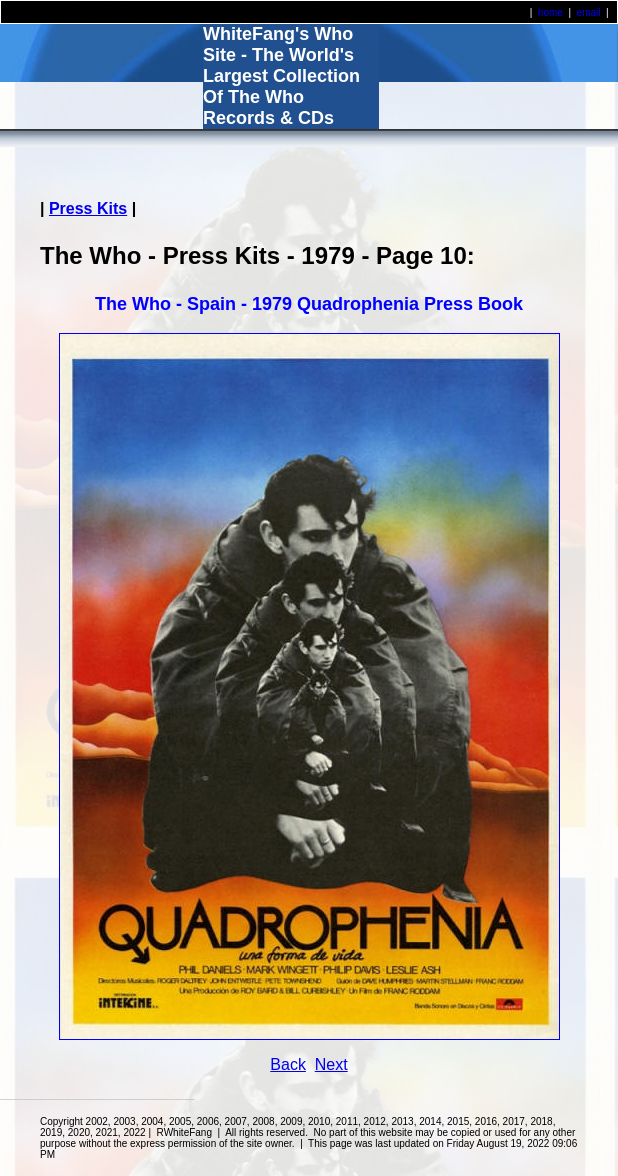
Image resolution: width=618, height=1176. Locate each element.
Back (288, 1064)
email (589, 12)
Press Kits (88, 208)
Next (331, 1064)
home (550, 12)
